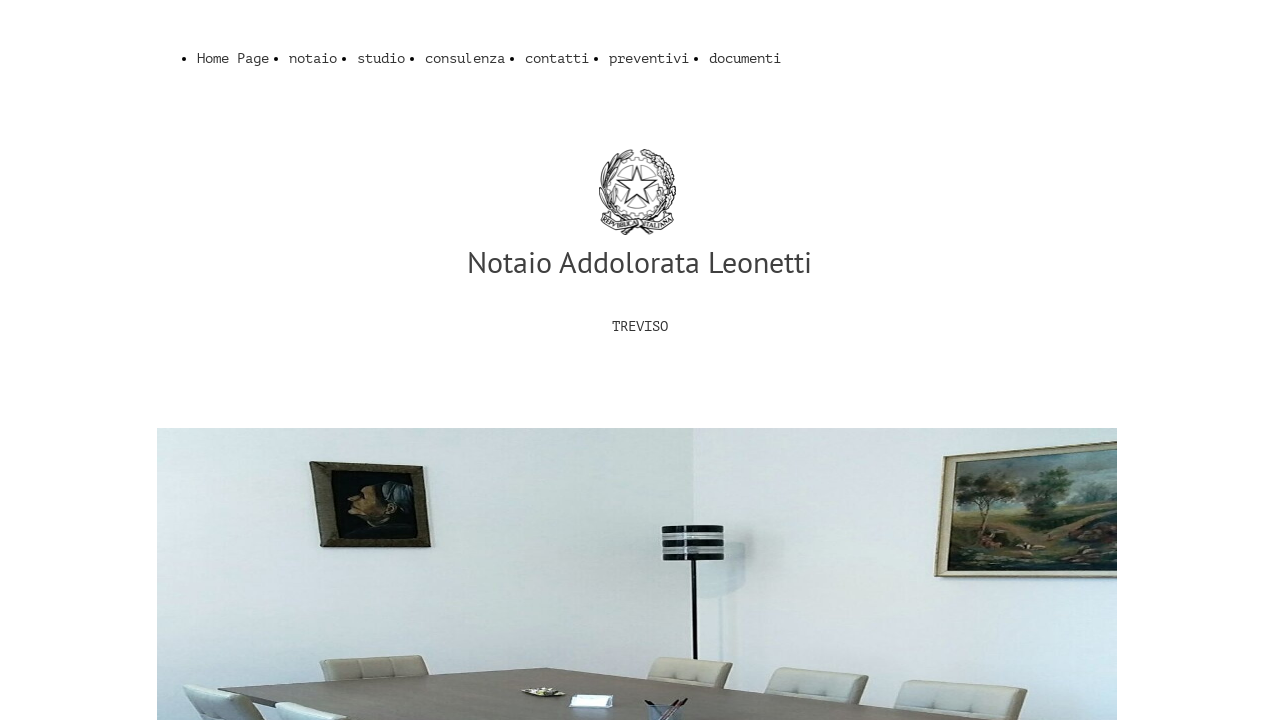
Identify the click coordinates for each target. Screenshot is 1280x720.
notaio (313, 58)
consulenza (465, 58)
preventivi (649, 58)
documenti (745, 58)
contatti (557, 58)
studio (381, 58)
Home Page (233, 58)
